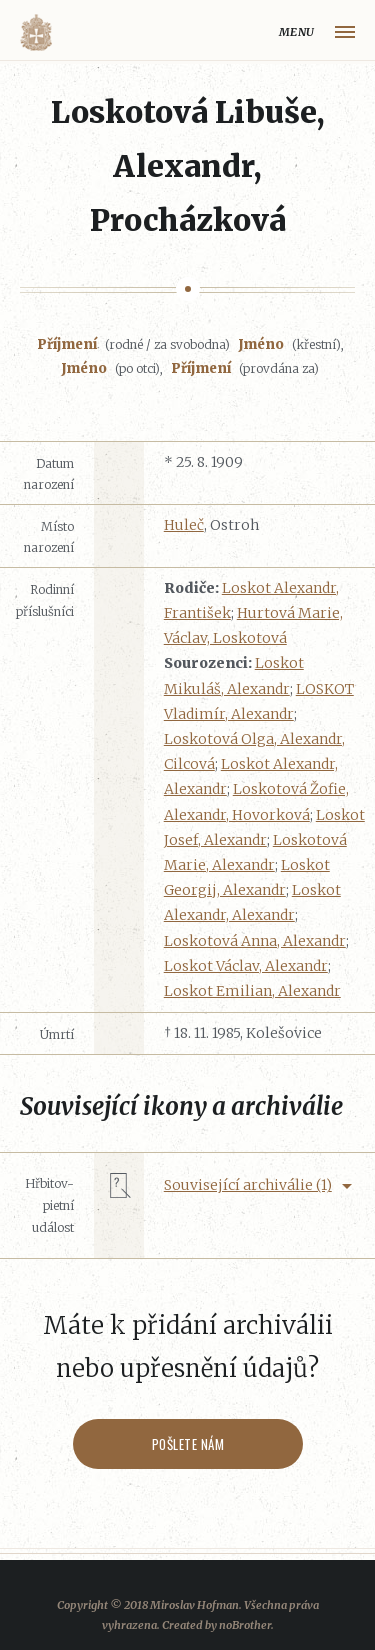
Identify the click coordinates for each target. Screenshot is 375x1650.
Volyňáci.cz (36, 32)
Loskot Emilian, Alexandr (252, 991)
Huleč (184, 525)
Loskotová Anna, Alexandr (255, 941)
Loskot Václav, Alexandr (246, 966)
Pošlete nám (187, 1444)
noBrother (245, 1625)
